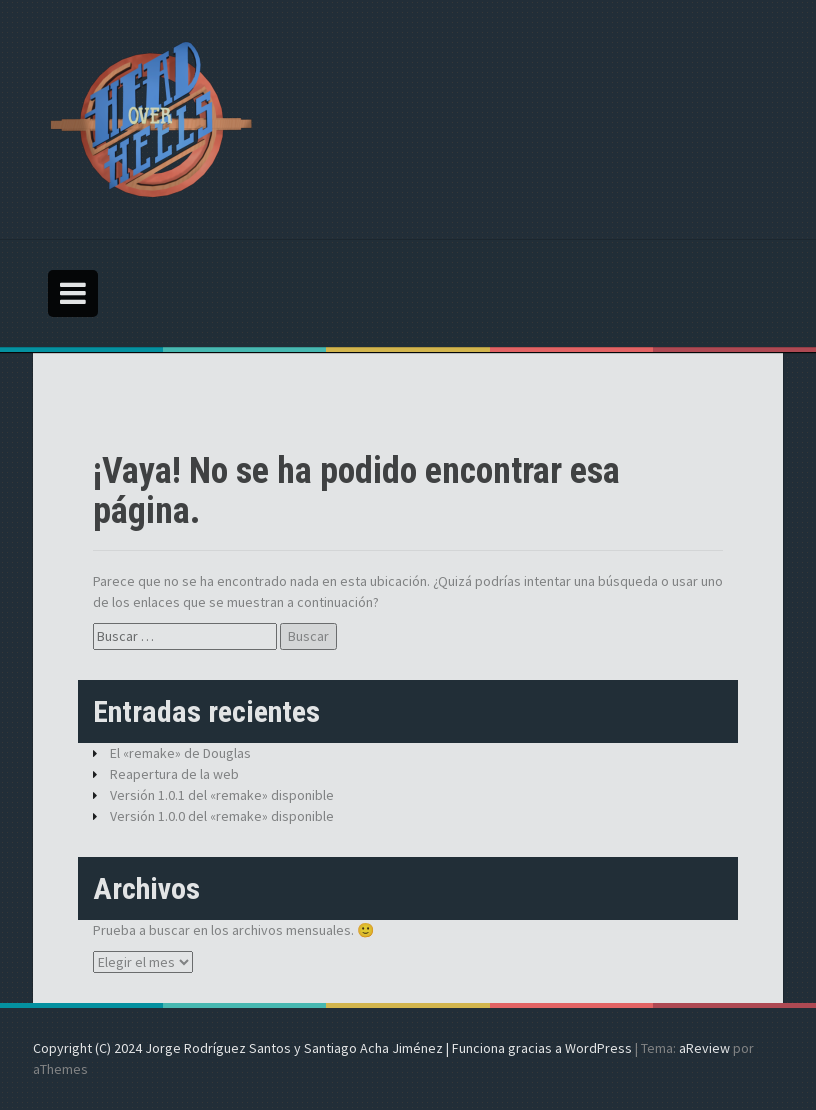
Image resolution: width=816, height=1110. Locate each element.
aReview (704, 1048)
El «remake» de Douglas (180, 753)
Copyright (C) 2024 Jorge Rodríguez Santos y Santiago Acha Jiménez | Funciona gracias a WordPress (332, 1048)
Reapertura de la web (174, 774)
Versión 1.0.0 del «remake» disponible (222, 816)
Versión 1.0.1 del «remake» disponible (222, 795)
